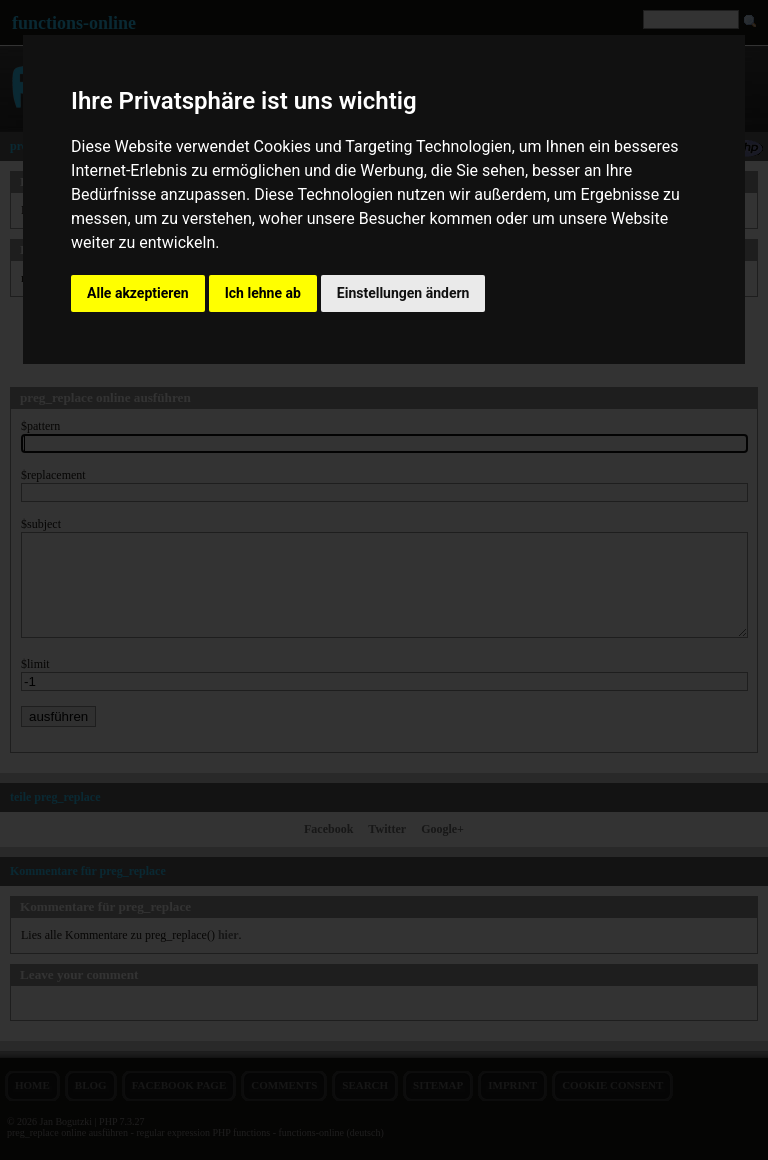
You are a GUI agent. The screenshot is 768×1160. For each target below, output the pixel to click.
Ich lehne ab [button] (263, 293)
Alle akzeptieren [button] (138, 293)
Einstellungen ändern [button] (403, 293)
